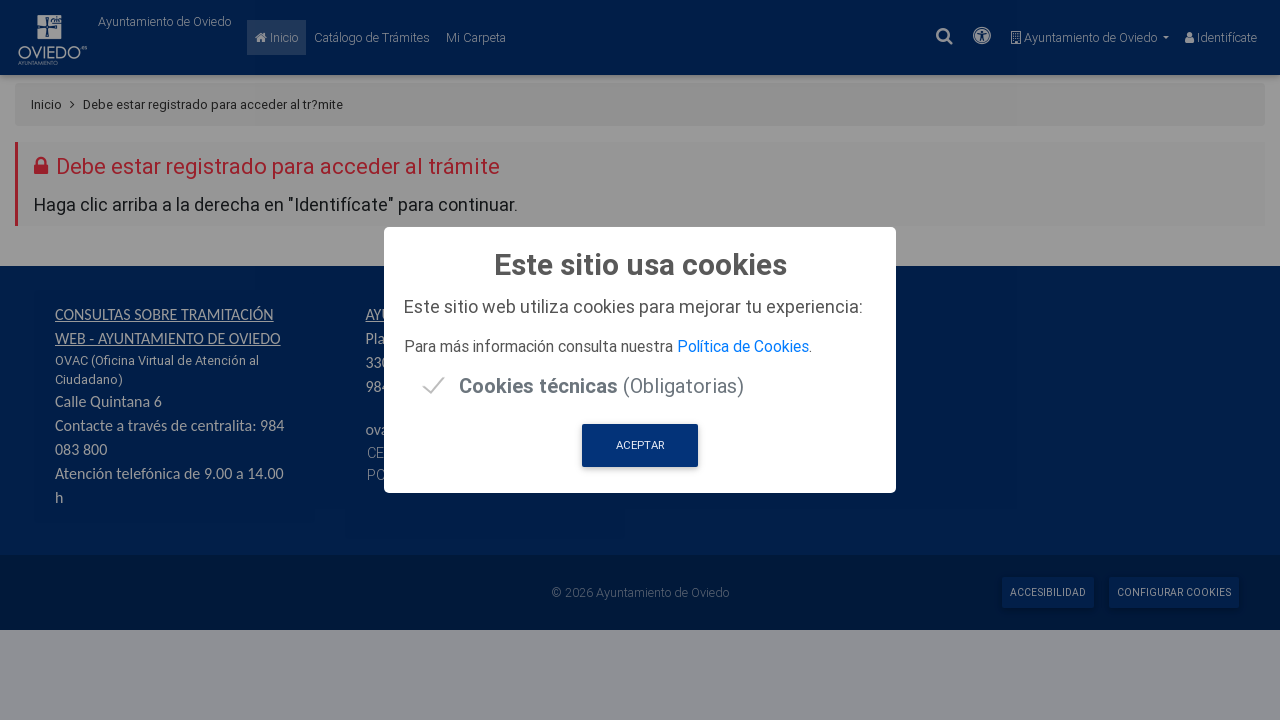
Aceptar (640, 445)
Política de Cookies (743, 346)
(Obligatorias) (601, 385)
